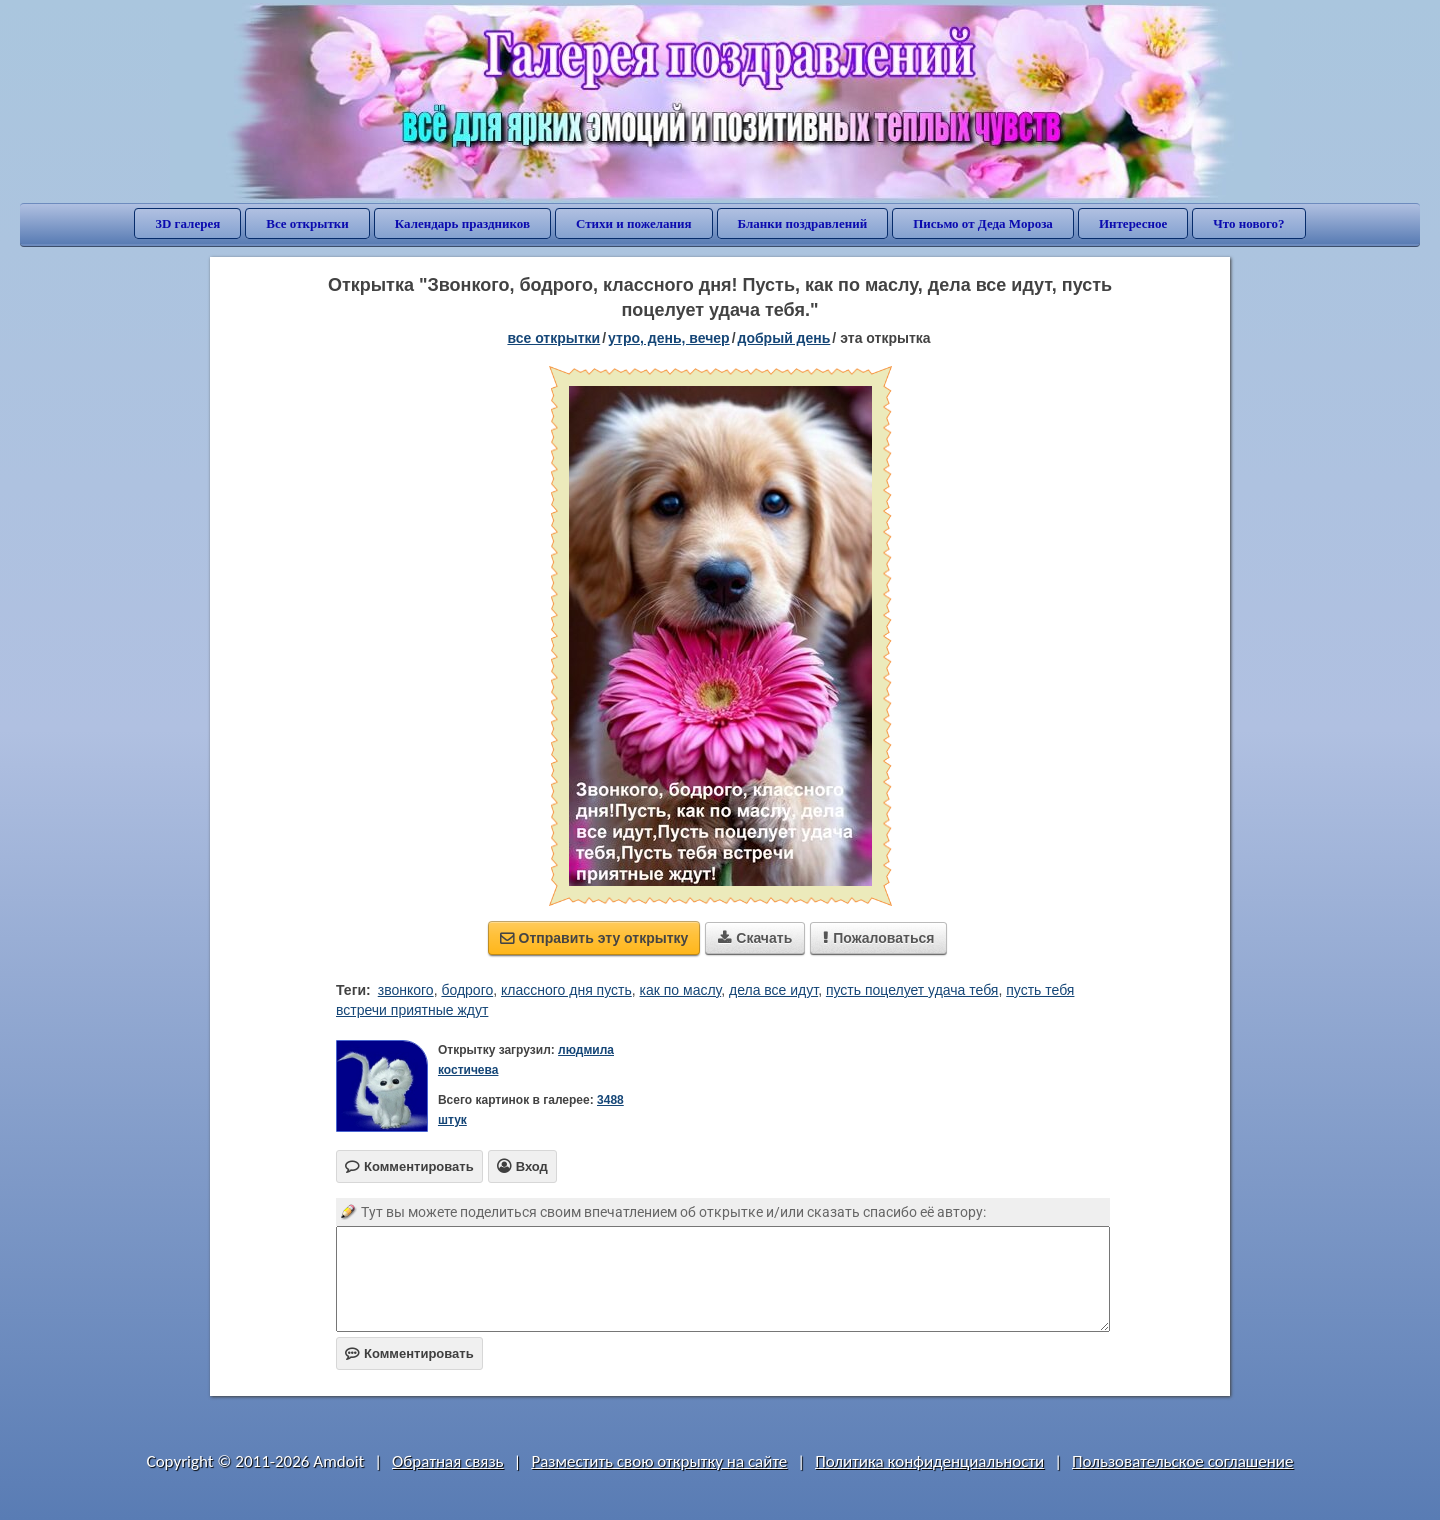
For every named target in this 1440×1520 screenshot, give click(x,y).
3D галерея (187, 223)
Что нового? (1248, 223)
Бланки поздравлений (803, 223)
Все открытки (307, 223)
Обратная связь (448, 1461)
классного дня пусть (566, 990)
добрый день (784, 338)
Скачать (755, 938)
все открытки (553, 338)
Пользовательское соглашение (1182, 1461)
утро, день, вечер (669, 338)
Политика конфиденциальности (929, 1461)
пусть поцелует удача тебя (912, 990)
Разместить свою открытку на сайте (659, 1461)
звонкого (406, 990)
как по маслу (681, 990)
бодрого (467, 990)
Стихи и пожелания (634, 223)
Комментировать (409, 1353)
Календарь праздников (462, 223)
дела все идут (773, 990)
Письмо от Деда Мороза (983, 223)
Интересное (1133, 223)
